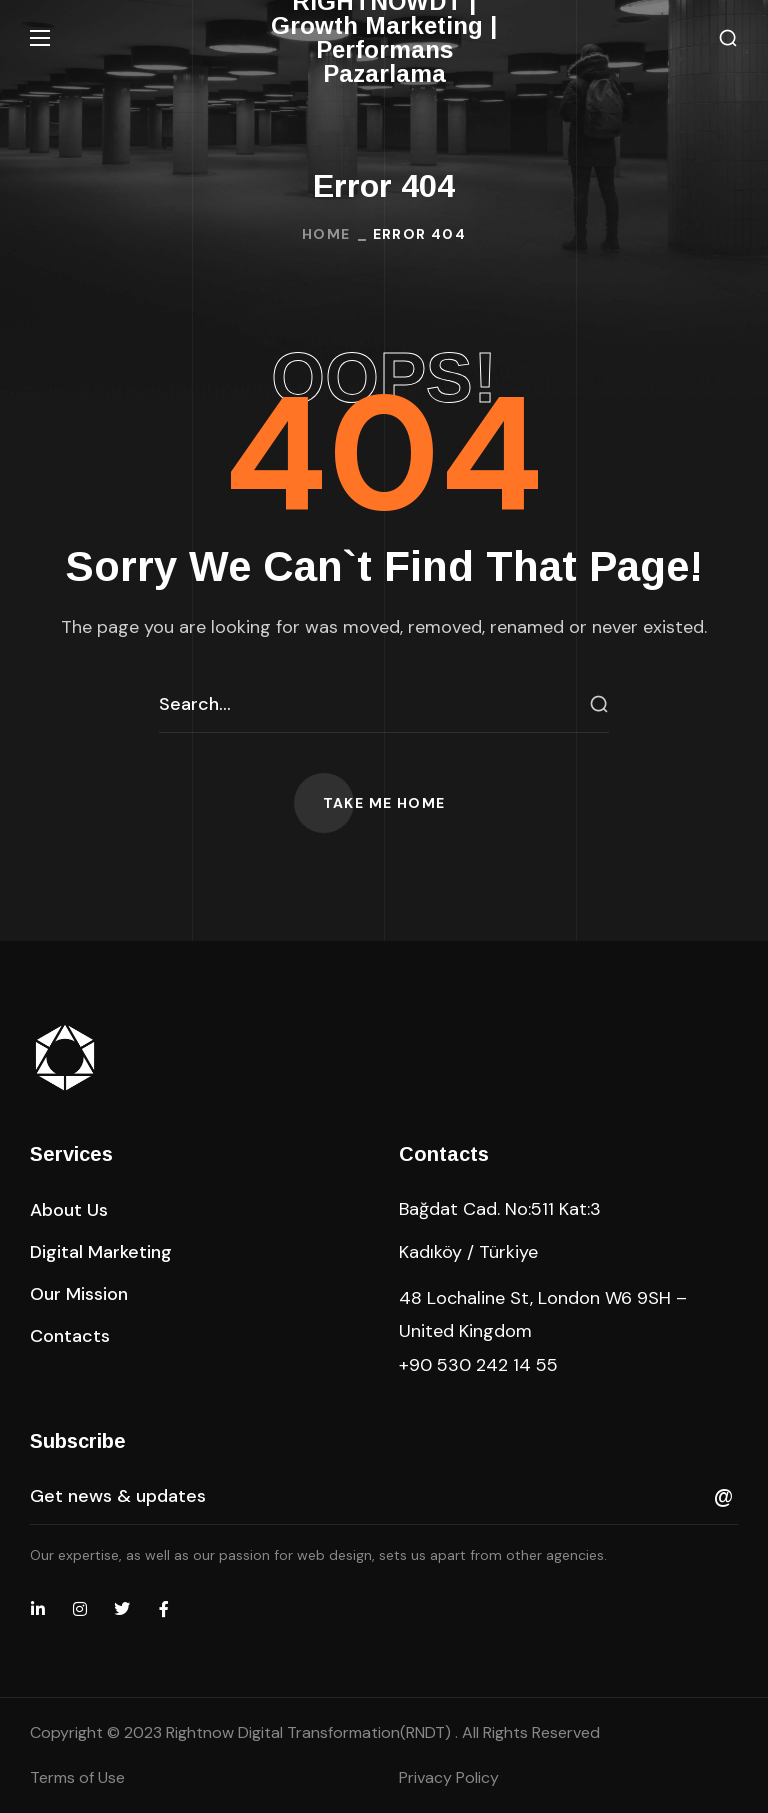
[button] (728, 38)
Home (326, 234)
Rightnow (310, 1732)
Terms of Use (77, 1777)
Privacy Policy (449, 1777)
